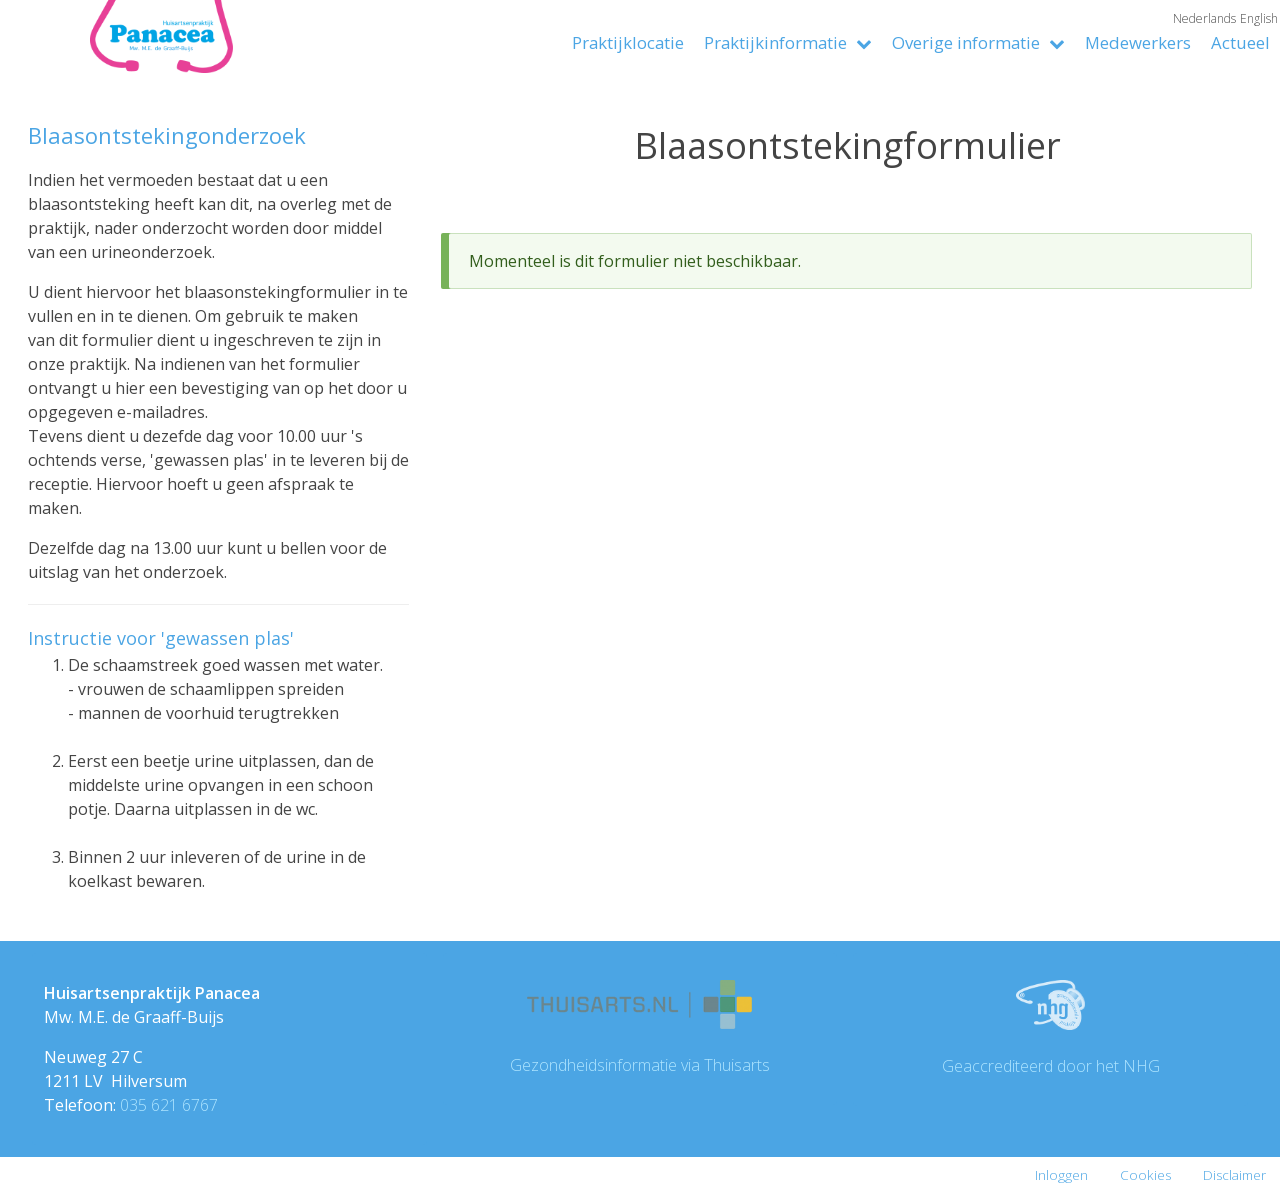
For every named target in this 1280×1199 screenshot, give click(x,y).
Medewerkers (1138, 42)
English (1259, 18)
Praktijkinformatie (788, 42)
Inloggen (1061, 1175)
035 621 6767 (169, 1105)
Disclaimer (1234, 1175)
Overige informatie (978, 42)
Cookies (1145, 1175)
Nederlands (1204, 18)
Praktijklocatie (628, 42)
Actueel (1240, 42)
